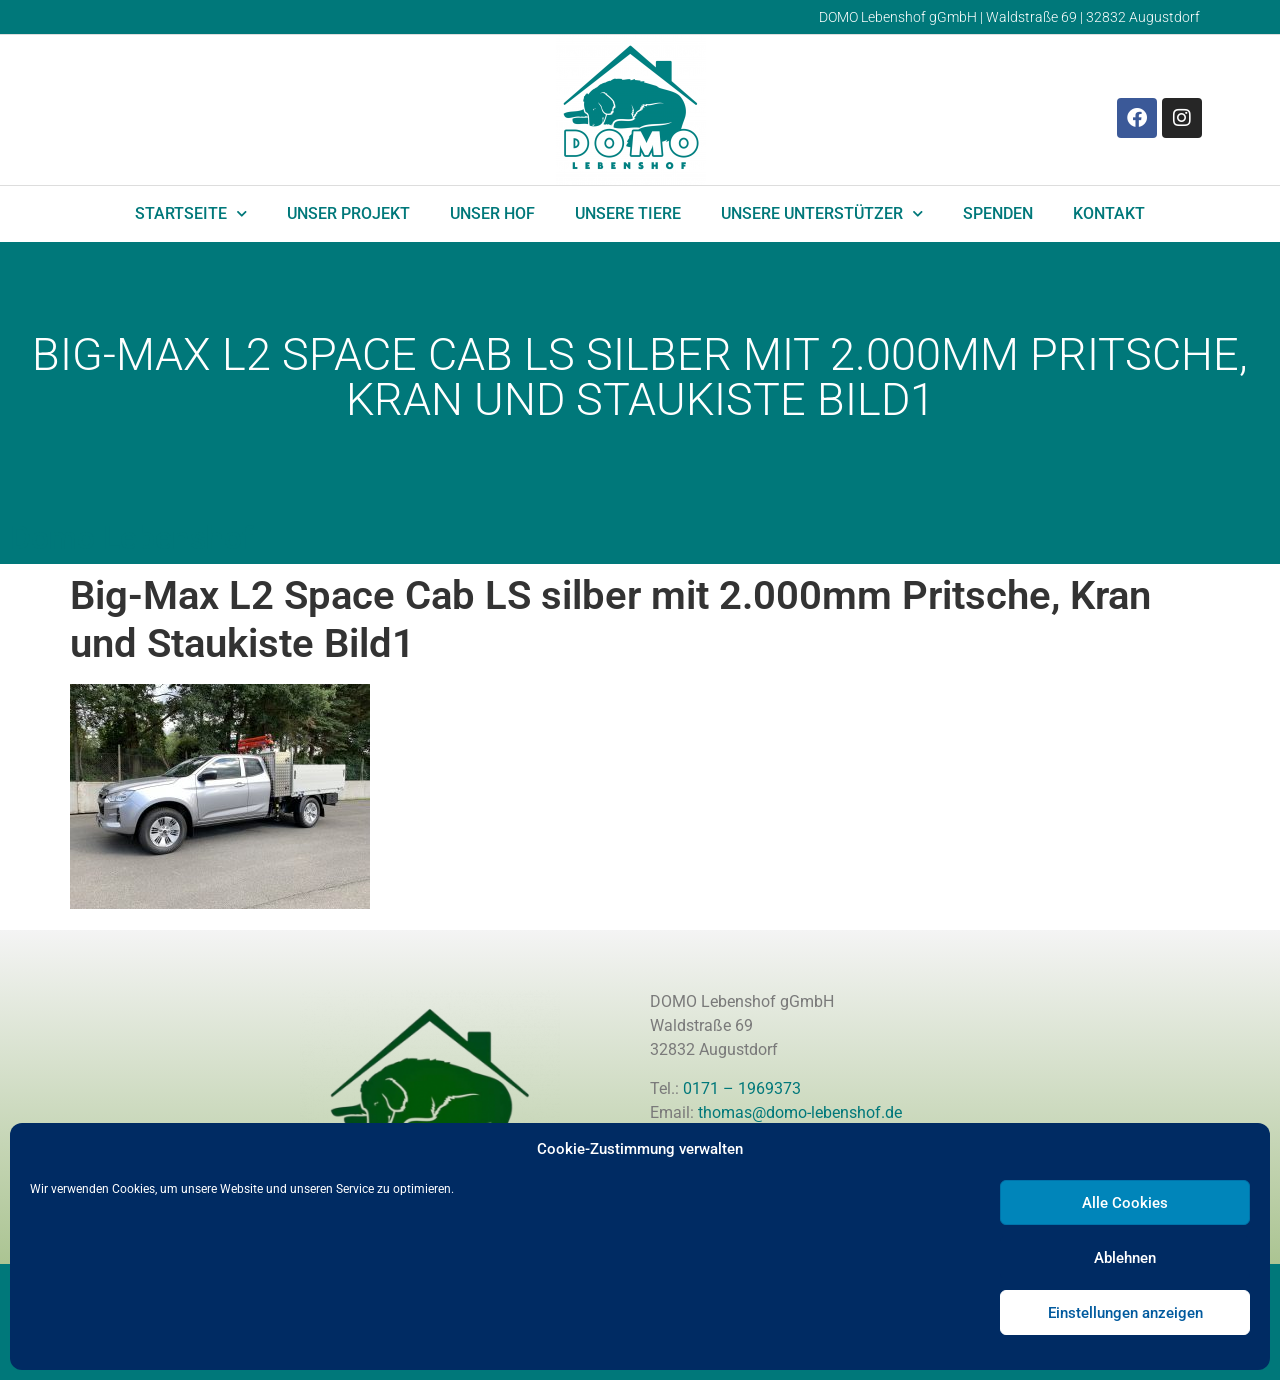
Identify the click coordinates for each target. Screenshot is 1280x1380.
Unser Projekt (348, 213)
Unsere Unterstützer (822, 213)
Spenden (998, 213)
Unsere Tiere (628, 213)
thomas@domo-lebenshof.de (800, 1112)
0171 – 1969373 (742, 1088)
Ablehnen (1125, 1258)
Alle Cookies (1125, 1203)
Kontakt (1109, 213)
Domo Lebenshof (131, 538)
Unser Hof (492, 213)
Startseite (191, 213)
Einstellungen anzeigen (1125, 1313)
